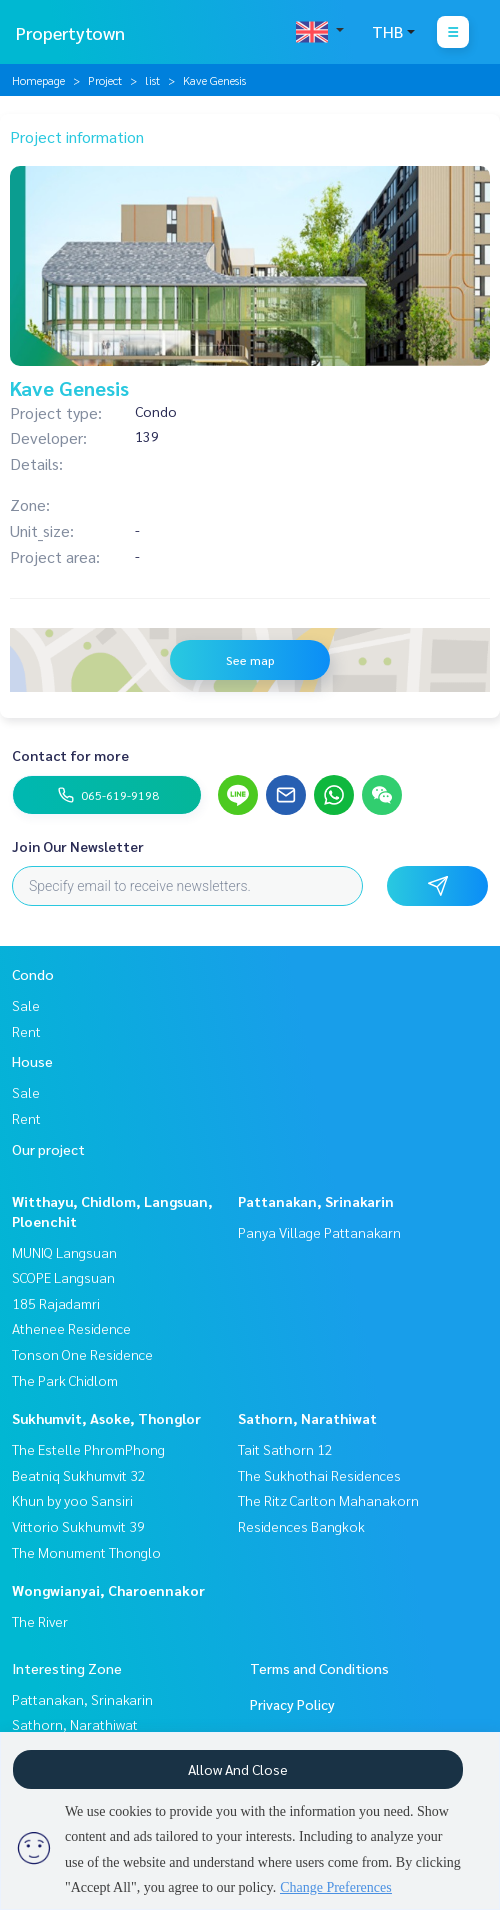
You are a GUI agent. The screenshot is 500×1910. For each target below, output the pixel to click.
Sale (26, 1005)
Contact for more (70, 755)
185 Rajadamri (56, 1303)
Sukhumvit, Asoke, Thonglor (106, 1418)
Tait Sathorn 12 (285, 1449)
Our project (48, 1149)
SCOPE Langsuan (63, 1277)
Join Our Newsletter (78, 846)
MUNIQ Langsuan (64, 1252)
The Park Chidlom (65, 1380)
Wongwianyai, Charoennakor (108, 1590)
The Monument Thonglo (86, 1552)
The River (40, 1621)
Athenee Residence (71, 1328)
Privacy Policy (292, 1704)
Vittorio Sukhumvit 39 (78, 1526)
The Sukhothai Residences (319, 1475)
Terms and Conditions (319, 1668)
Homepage (38, 80)
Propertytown (70, 32)
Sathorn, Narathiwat (307, 1418)
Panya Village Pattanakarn (319, 1232)
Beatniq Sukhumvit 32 (79, 1475)
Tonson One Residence (82, 1354)
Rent (26, 1031)
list (152, 80)
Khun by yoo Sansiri (72, 1500)
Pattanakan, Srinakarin (316, 1201)
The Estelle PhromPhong (88, 1449)
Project (105, 80)
